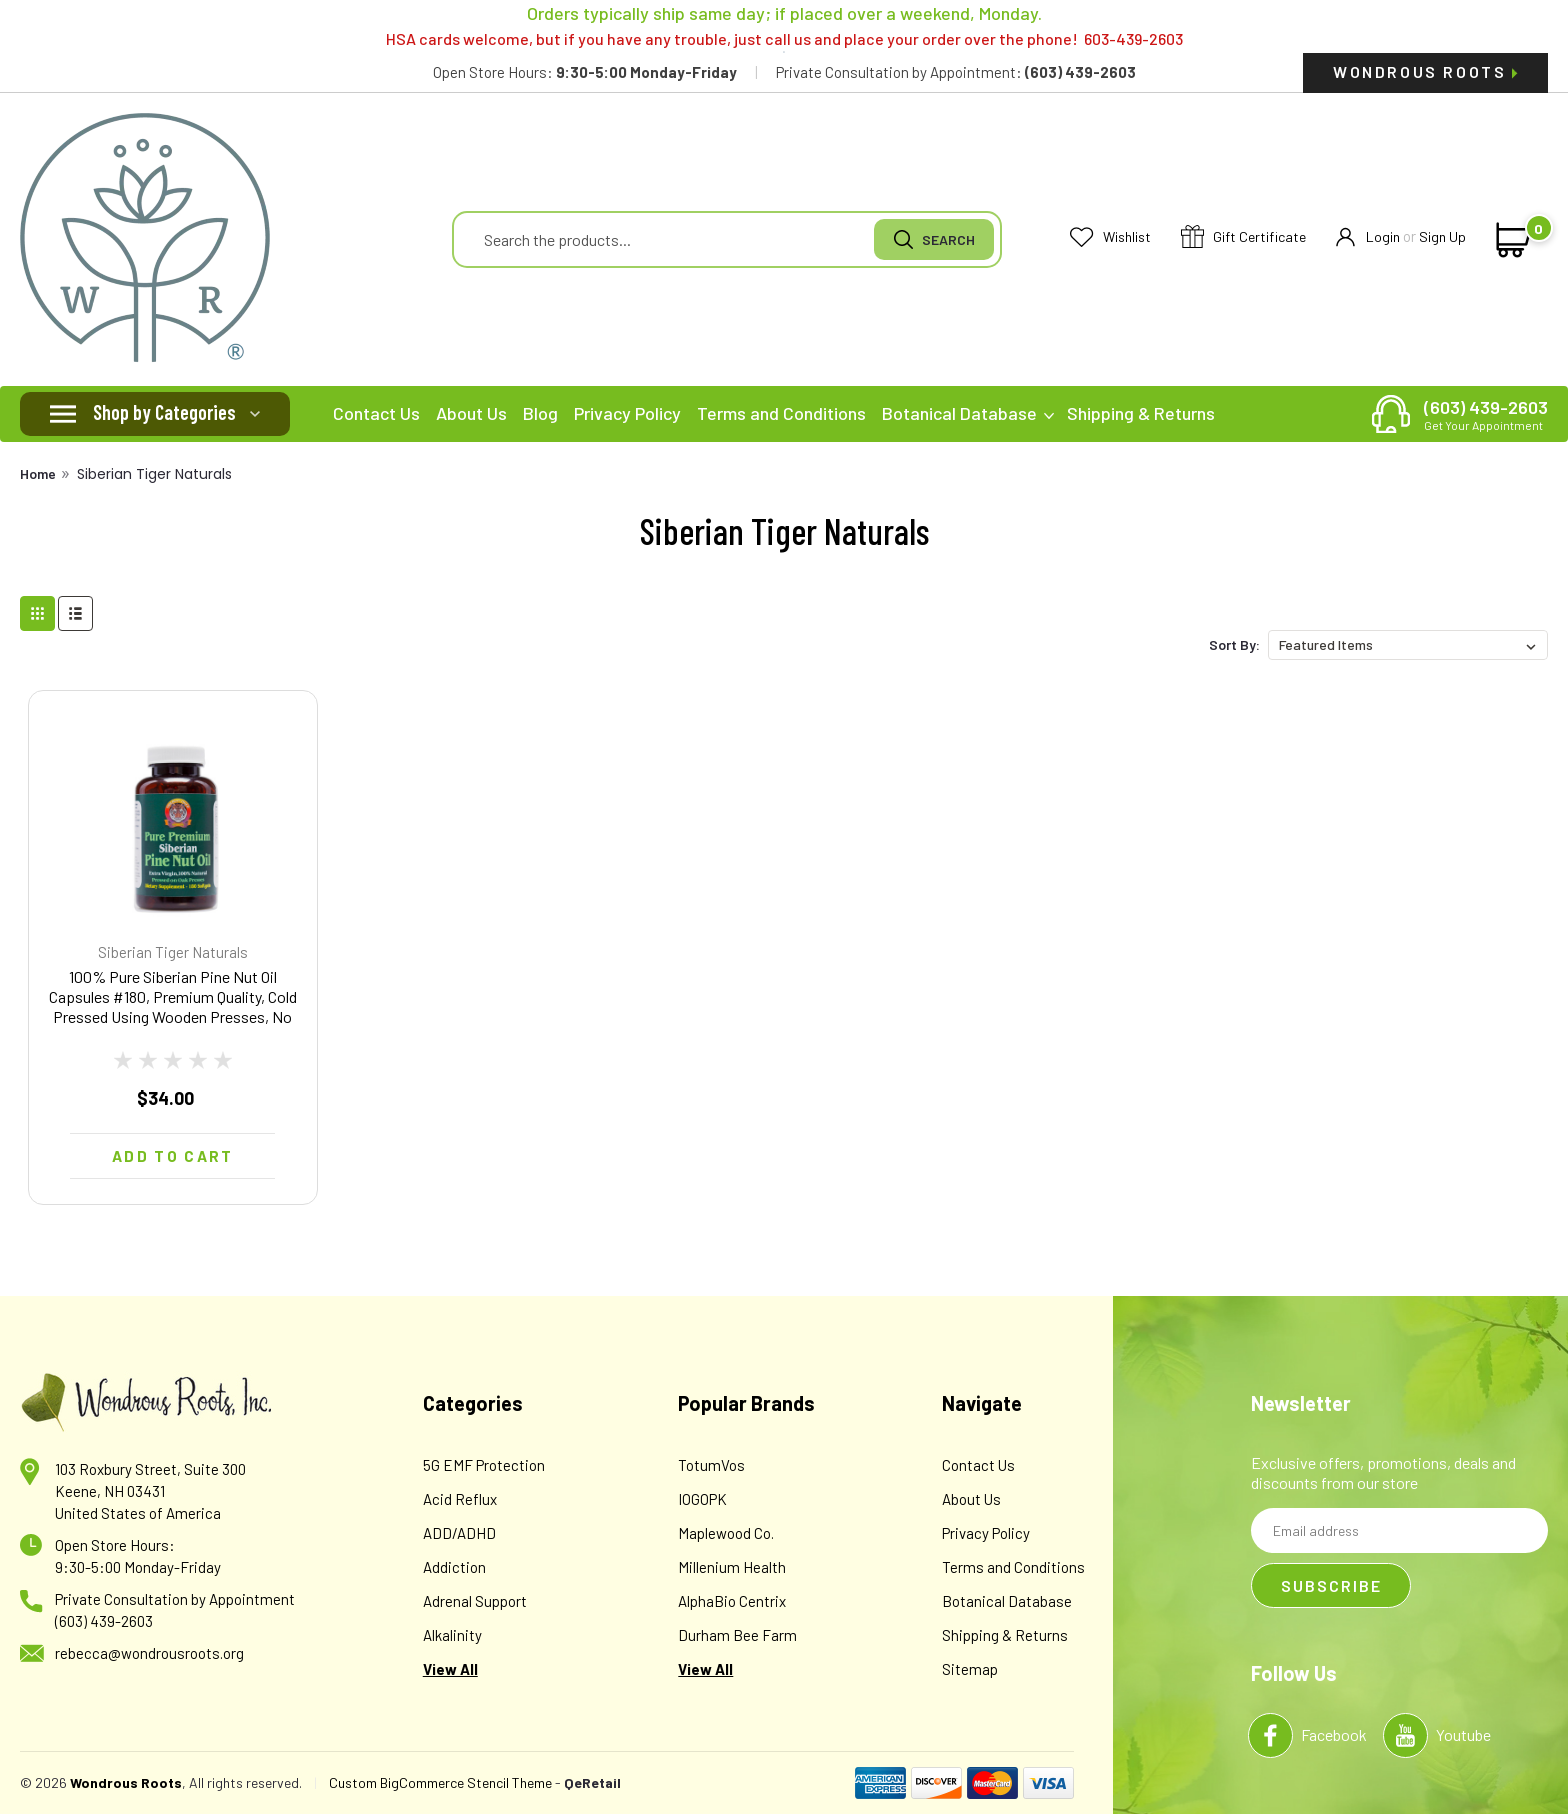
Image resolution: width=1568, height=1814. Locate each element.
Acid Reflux (460, 1499)
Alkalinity (452, 1635)
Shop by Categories (164, 412)
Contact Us (376, 413)
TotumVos (711, 1465)
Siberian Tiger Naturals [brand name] (173, 952)
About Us (471, 413)
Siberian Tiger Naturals (154, 474)
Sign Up (1442, 236)
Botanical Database (968, 413)
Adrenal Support (475, 1601)
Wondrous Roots (1425, 71)
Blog (540, 413)
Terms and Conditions (781, 413)
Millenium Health (732, 1567)
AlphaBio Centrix (732, 1601)
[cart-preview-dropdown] (1510, 240)
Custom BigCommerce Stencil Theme (440, 1782)
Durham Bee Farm (737, 1635)
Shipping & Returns (1141, 413)
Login (1368, 237)
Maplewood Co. (726, 1533)
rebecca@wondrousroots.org (149, 1653)
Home (38, 473)
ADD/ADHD (459, 1533)
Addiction (454, 1567)
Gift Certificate (1243, 237)
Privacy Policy (627, 413)
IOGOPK (702, 1499)
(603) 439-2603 (1486, 414)
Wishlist (1110, 237)
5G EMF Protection (484, 1465)
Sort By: (1234, 644)
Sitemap (970, 1669)
